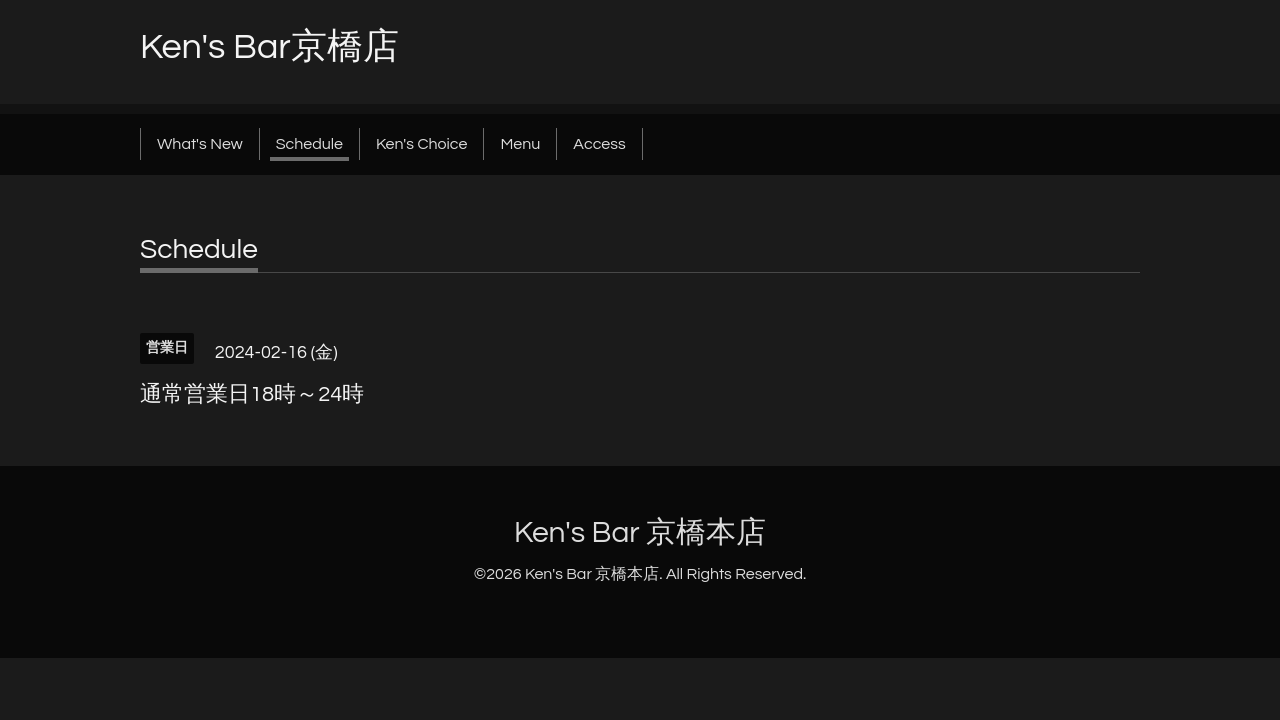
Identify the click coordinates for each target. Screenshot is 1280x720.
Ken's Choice (421, 144)
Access (599, 144)
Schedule (309, 144)
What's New (200, 144)
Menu (520, 144)
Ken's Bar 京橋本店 (640, 532)
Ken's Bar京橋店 (269, 47)
